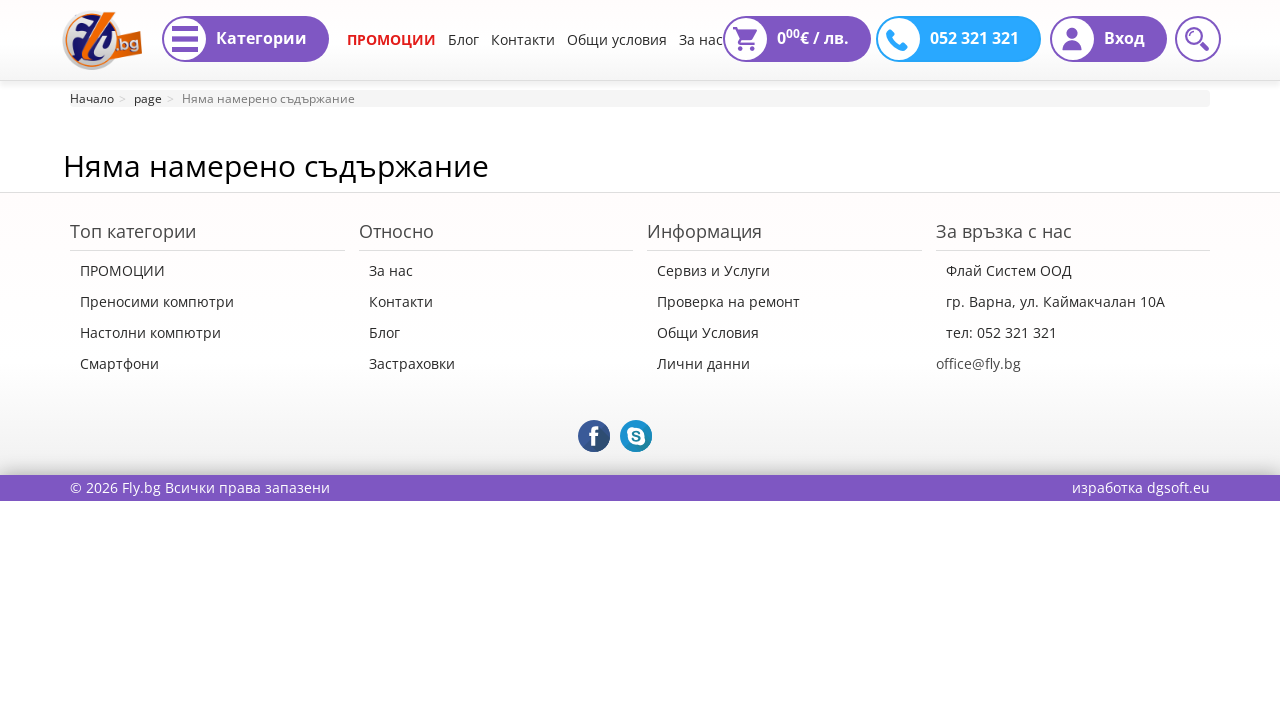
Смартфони (119, 363)
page (148, 98)
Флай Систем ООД (1009, 270)
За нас (701, 39)
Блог (463, 39)
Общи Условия (708, 332)
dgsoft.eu (1178, 487)
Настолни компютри (150, 332)
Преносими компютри (157, 301)
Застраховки (412, 363)
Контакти (523, 39)
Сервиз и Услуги (713, 270)
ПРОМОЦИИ (391, 39)
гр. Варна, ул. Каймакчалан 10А (1055, 301)
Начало (92, 98)
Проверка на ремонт (728, 301)
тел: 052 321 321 (1001, 332)
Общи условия (617, 39)
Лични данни (703, 363)
